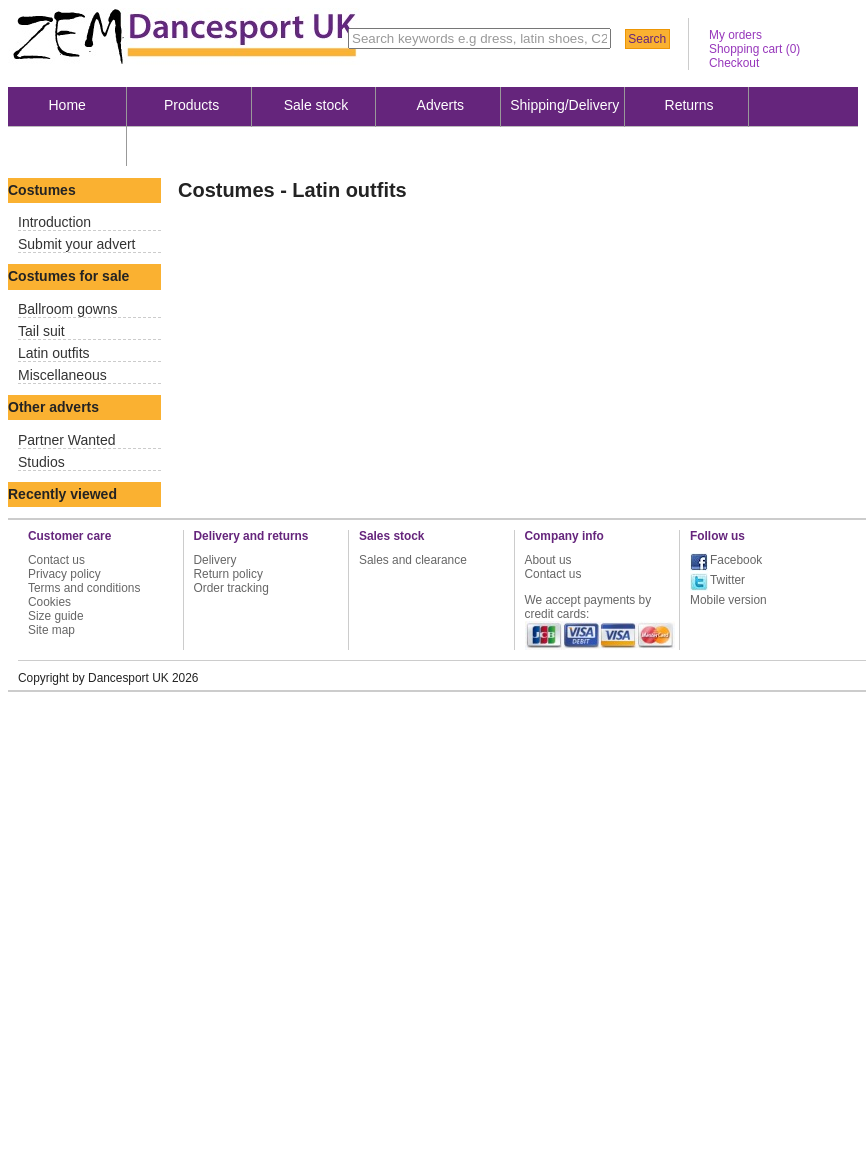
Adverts (440, 105)
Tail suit (41, 331)
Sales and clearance (413, 560)
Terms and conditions (84, 588)
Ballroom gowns (68, 309)
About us (67, 145)
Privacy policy (64, 574)
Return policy (228, 574)
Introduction (54, 222)
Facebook (736, 560)
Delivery (215, 560)
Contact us (56, 560)
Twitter (727, 580)
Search (647, 39)
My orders (735, 35)
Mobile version (728, 600)
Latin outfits (54, 353)
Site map (51, 630)
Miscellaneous (62, 375)
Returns (689, 105)
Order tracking (231, 588)
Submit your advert (77, 244)
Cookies (49, 602)
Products (191, 105)
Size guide (56, 616)
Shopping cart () (754, 49)
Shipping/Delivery (564, 105)
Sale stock (316, 105)
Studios (41, 462)
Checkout (734, 63)
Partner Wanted (67, 440)
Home (67, 105)
